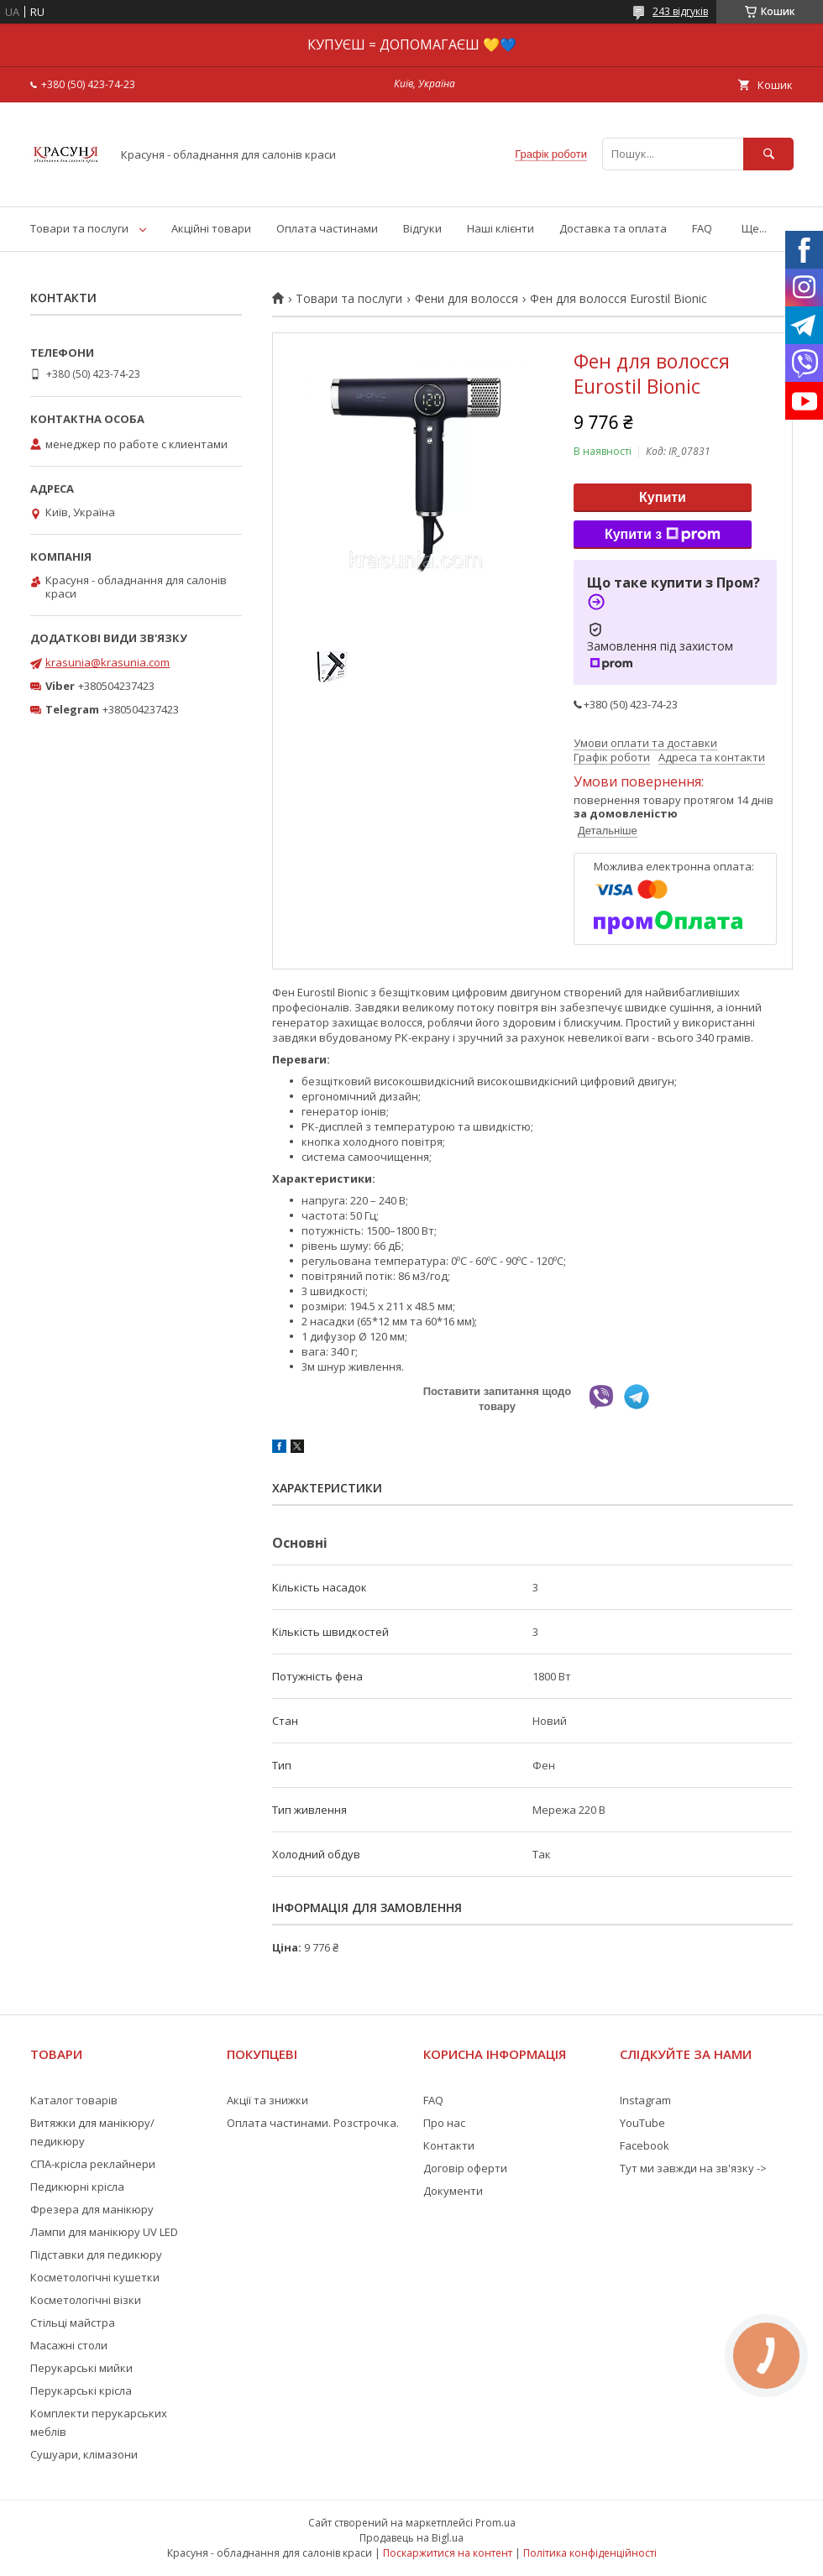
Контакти (448, 2145)
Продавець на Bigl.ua (411, 2538)
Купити (662, 497)
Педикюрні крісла (77, 2186)
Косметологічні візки (85, 2299)
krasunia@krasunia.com (107, 662)
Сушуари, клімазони (84, 2454)
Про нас (444, 2122)
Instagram (645, 2100)
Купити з (663, 534)
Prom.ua (495, 2523)
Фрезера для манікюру (92, 2209)
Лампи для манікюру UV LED (104, 2231)
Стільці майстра (72, 2322)
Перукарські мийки (81, 2367)
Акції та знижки (267, 2100)
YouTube (642, 2122)
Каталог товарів (74, 2100)
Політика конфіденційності (590, 2553)
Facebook (644, 2145)
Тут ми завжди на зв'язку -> (693, 2168)
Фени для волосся (466, 299)
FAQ (702, 228)
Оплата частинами (327, 228)
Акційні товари (211, 228)
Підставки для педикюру (96, 2254)
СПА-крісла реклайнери (92, 2163)
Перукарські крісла (81, 2390)
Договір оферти (465, 2168)
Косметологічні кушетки (95, 2277)
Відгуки (422, 228)
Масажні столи (68, 2345)
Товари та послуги (79, 228)
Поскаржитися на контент (447, 2553)
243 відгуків (680, 11)
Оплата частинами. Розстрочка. (313, 2122)
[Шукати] (768, 154)
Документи (453, 2190)
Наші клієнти (500, 228)
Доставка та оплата (613, 228)
